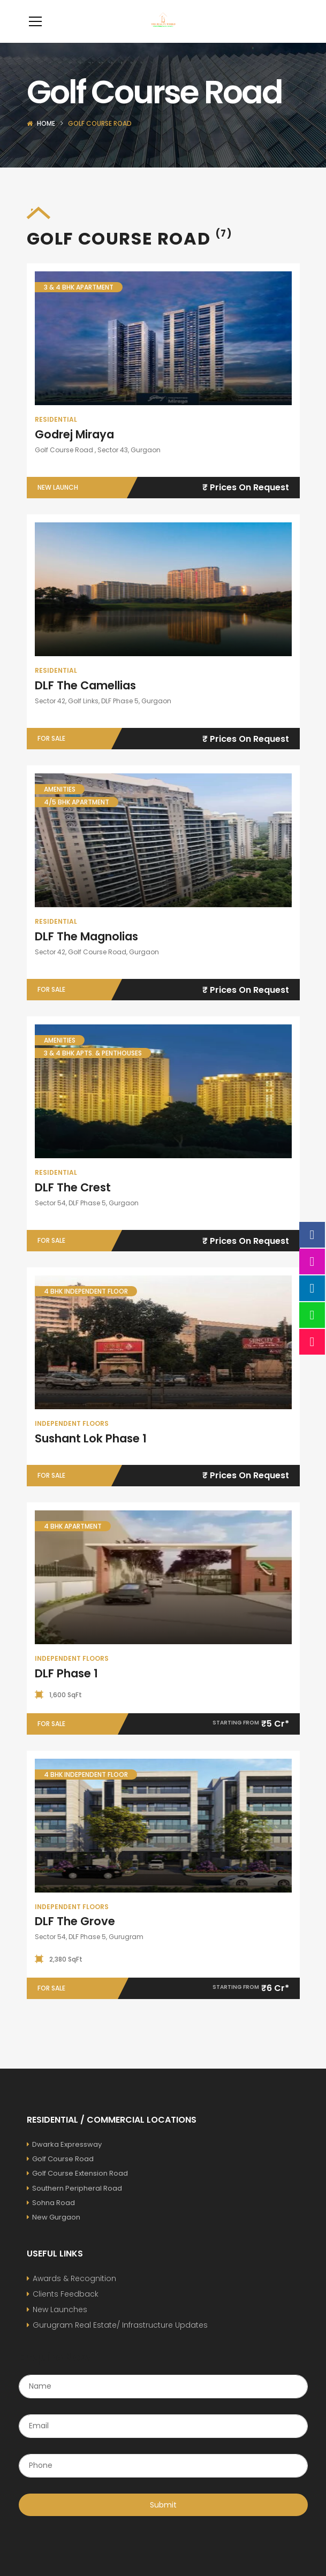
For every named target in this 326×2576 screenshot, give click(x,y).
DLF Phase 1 (66, 1689)
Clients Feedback (65, 2310)
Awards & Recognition (74, 2294)
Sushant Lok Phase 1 (91, 1454)
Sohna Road (51, 2219)
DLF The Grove (75, 1937)
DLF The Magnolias (86, 952)
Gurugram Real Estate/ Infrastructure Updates (120, 2341)
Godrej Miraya (74, 450)
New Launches (60, 2325)
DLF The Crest (73, 1203)
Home (46, 139)
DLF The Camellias (85, 701)
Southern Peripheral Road (74, 2204)
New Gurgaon (53, 2233)
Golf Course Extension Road (77, 2189)
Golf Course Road (60, 2175)
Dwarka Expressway (64, 2160)
